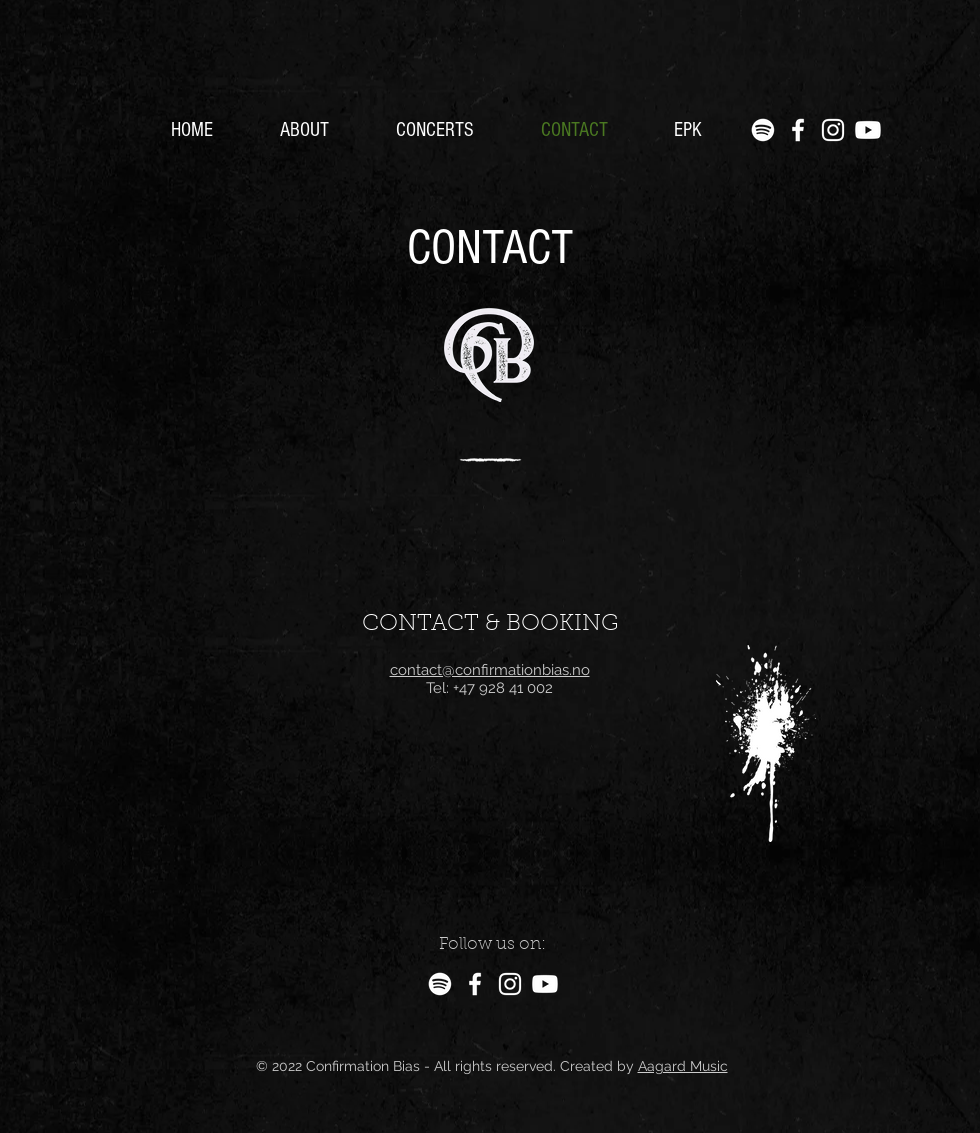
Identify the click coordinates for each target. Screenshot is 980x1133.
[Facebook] (798, 130)
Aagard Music (683, 1066)
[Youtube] (868, 130)
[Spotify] (763, 130)
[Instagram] (833, 130)
